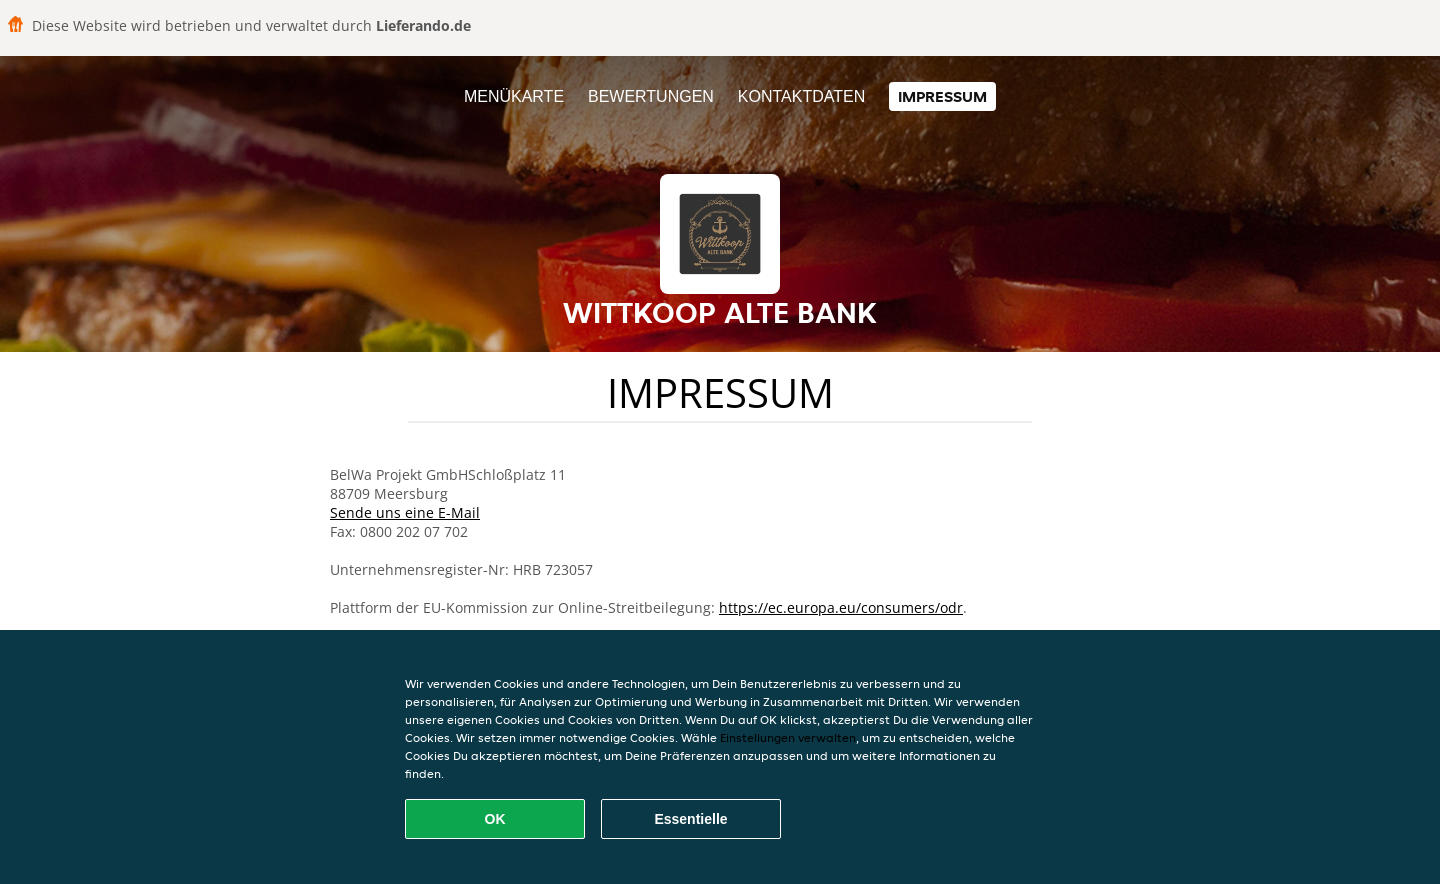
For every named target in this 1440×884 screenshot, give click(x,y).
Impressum (942, 96)
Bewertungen (651, 96)
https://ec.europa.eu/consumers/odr (841, 607)
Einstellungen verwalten (788, 737)
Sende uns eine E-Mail (405, 512)
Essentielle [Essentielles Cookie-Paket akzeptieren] (690, 819)
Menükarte (514, 96)
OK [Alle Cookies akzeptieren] (495, 819)
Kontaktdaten (801, 96)
